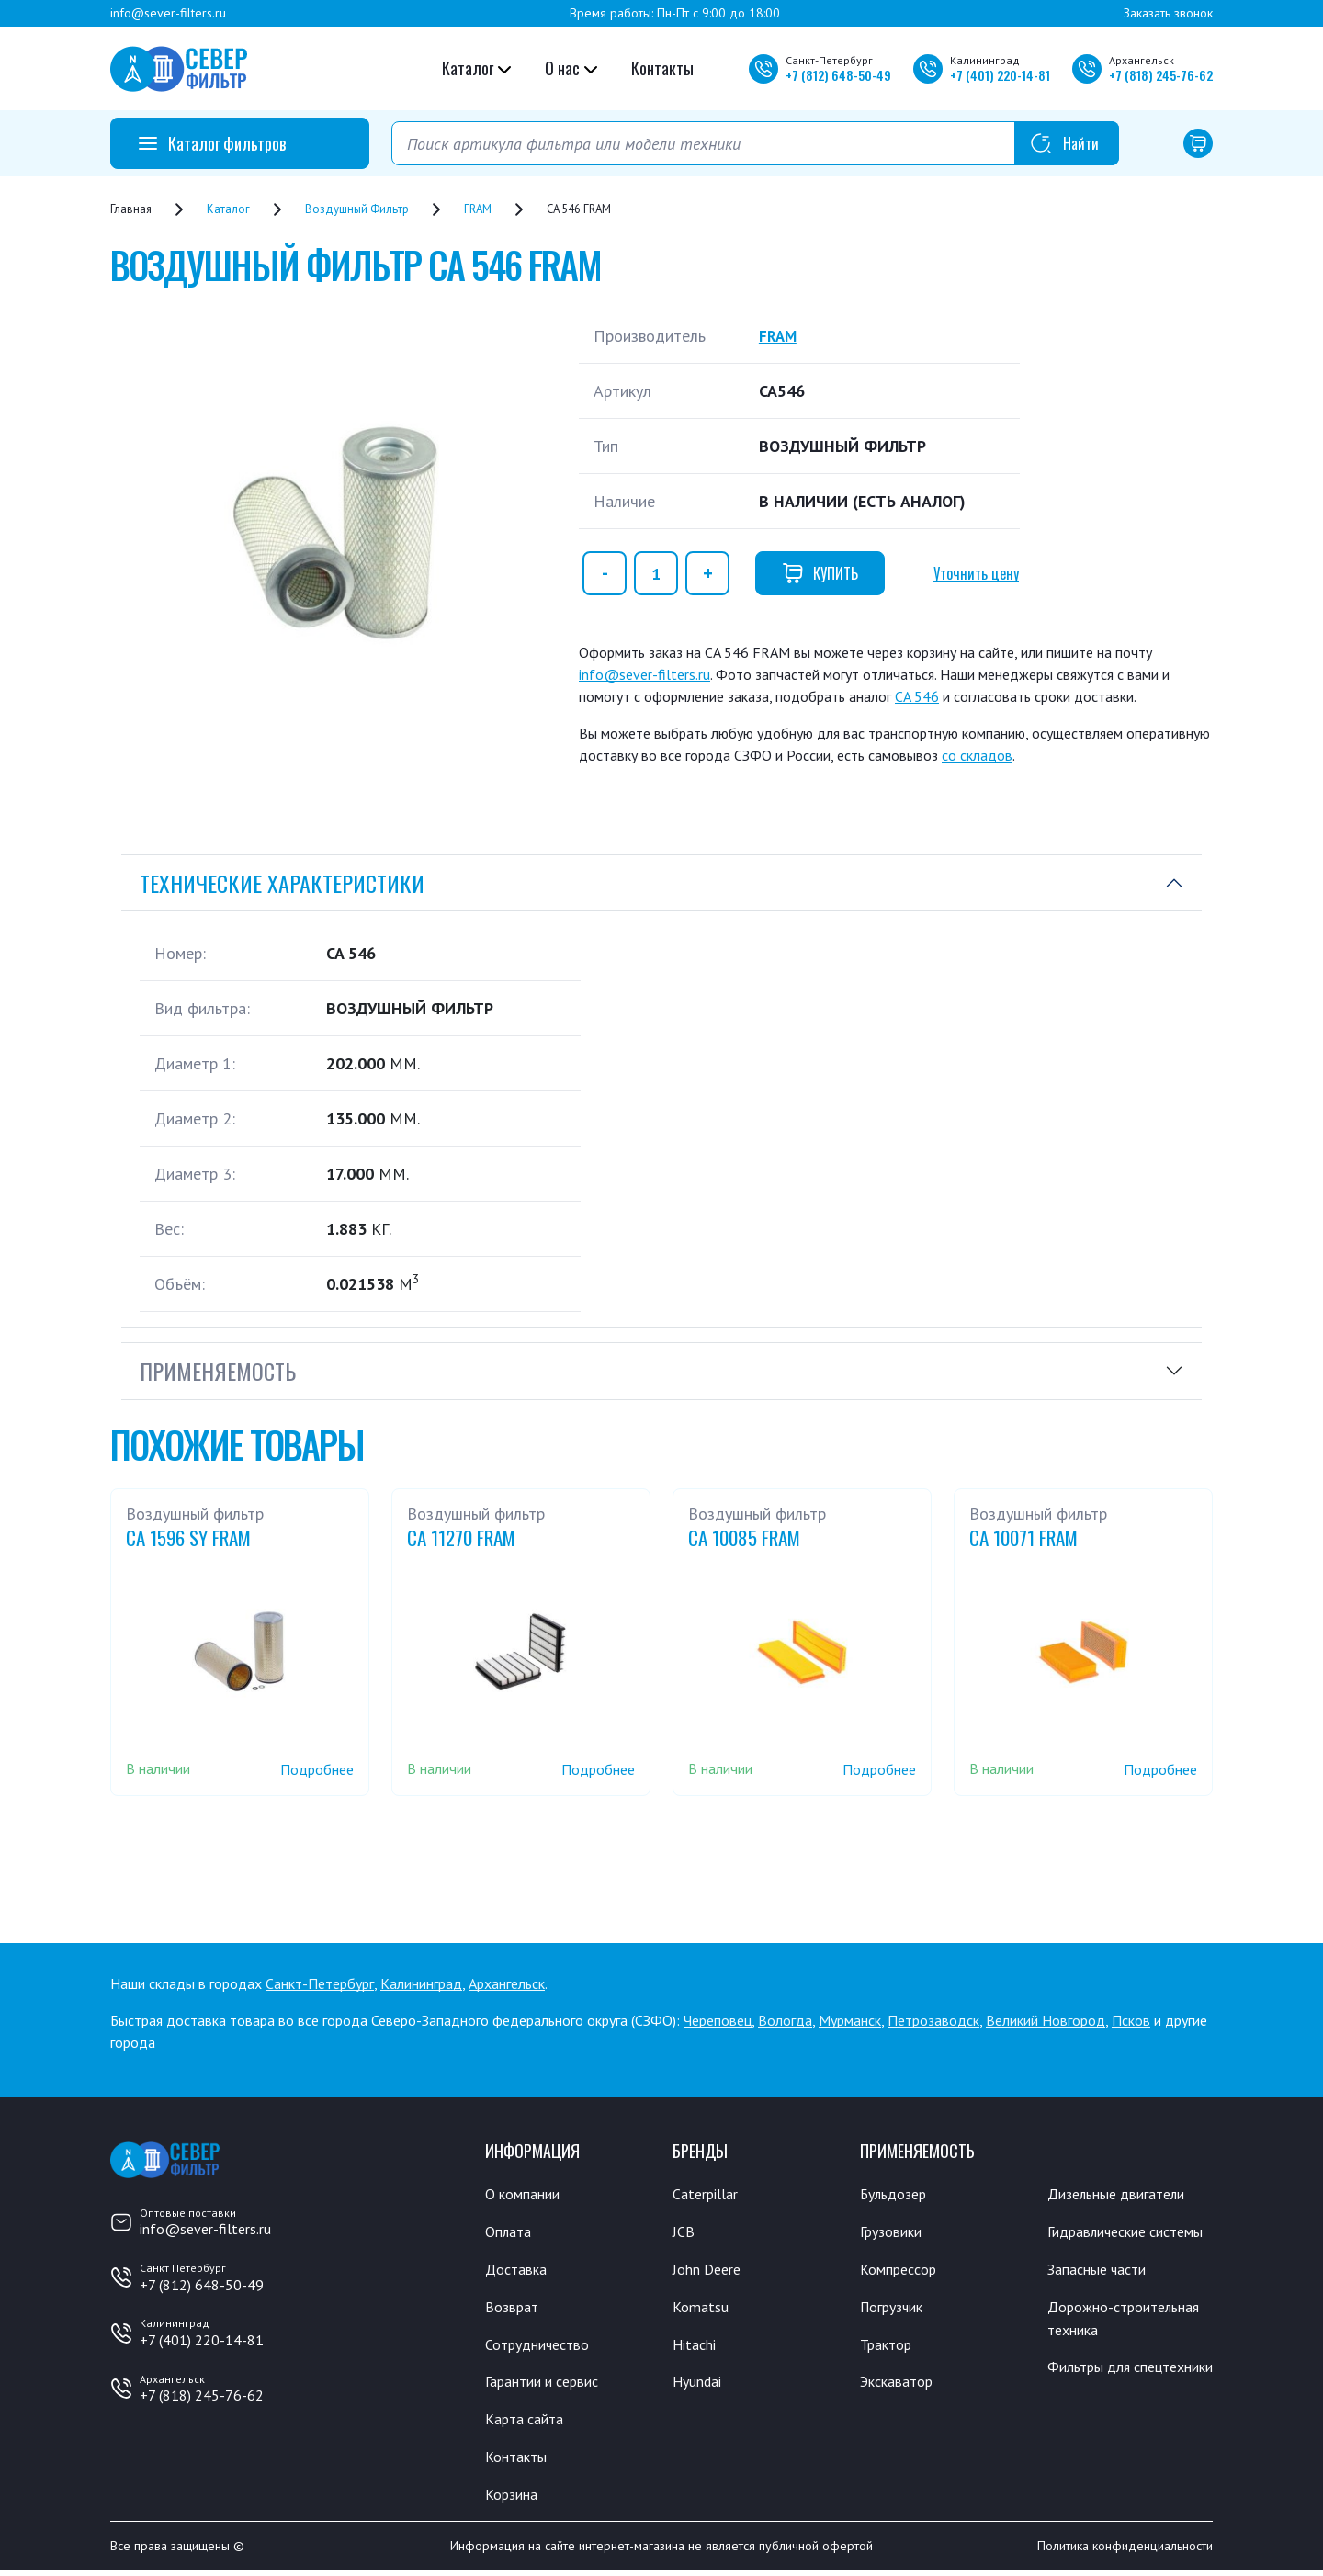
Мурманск (850, 2020)
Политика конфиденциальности (1125, 2551)
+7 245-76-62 (1161, 75)
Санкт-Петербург (320, 1983)
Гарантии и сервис (549, 2385)
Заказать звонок (1168, 13)
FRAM (779, 335)
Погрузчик (896, 2309)
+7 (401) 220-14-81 (202, 2340)
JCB (684, 2232)
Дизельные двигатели (1124, 2194)
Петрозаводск (933, 2020)
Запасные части (1101, 2294)
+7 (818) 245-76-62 (202, 2395)
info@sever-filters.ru (168, 13)
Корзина (513, 2499)
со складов (977, 755)
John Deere (710, 2270)
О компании (526, 2194)
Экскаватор (901, 2385)
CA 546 (917, 696)
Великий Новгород (1045, 2020)
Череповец (718, 2020)
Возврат (513, 2309)
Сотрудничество (542, 2346)
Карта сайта (528, 2422)
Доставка (518, 2270)
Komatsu (701, 2309)
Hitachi (696, 2346)
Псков (1131, 2020)
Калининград (421, 1983)
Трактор (889, 2346)
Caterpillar (708, 2194)
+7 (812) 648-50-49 (202, 2285)
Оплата (509, 2232)
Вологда (785, 2020)
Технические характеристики (282, 882)
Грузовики (895, 2232)
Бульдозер (897, 2194)
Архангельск (507, 1983)
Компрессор (902, 2270)
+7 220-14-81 (1000, 75)
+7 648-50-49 (838, 75)
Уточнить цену (976, 573)
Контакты (662, 68)
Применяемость (218, 1370)
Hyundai (699, 2385)
